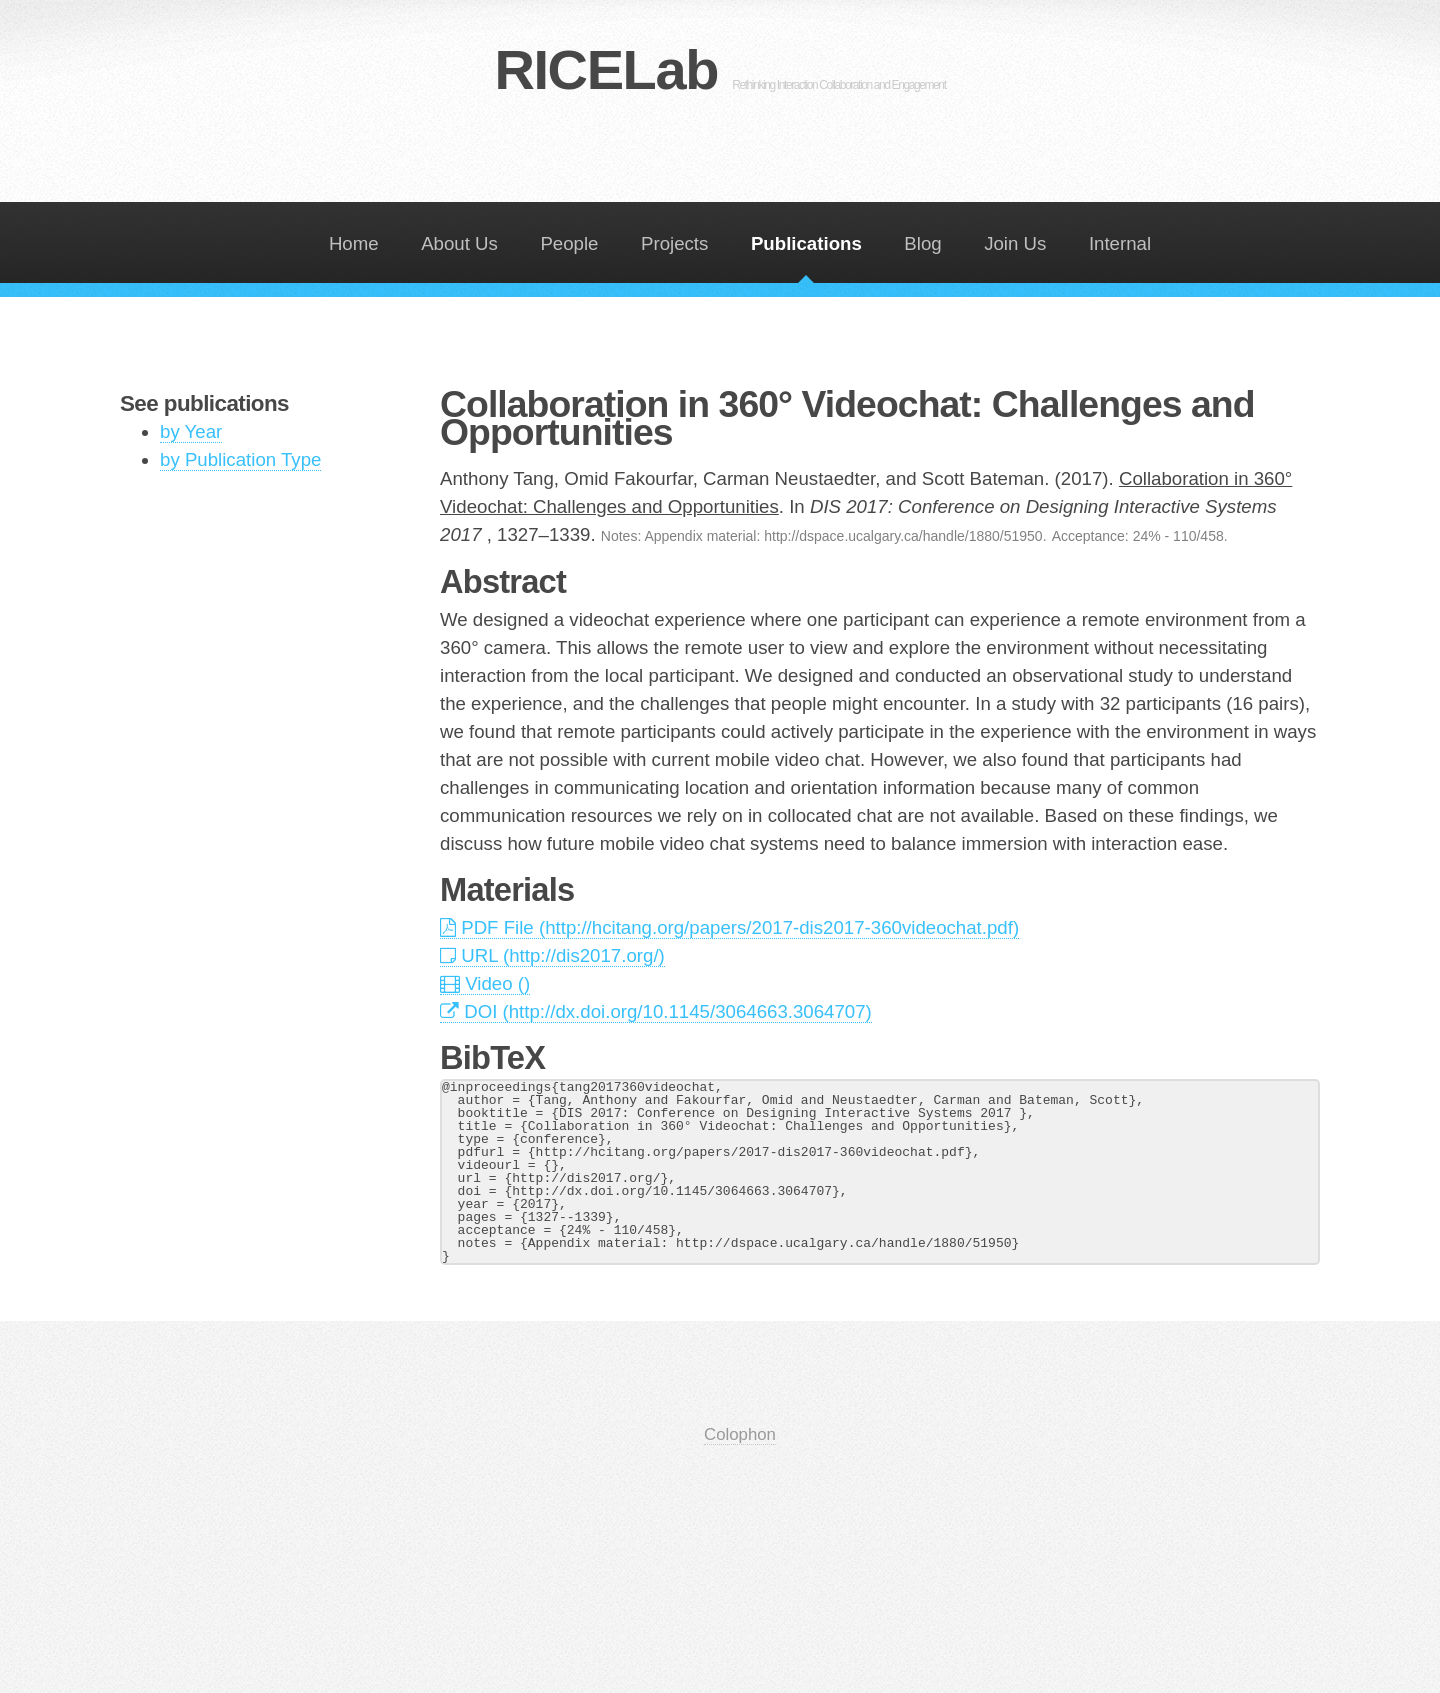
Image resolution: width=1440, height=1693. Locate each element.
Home (354, 243)
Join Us (1015, 243)
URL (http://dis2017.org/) (552, 955)
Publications (806, 243)
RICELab (719, 69)
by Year (191, 431)
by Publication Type (240, 459)
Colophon (740, 1434)
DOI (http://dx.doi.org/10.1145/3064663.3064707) (656, 1011)
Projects (674, 243)
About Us (459, 243)
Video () (485, 983)
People (569, 243)
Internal (1120, 243)
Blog (922, 243)
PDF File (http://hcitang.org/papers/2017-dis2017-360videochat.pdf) (729, 927)
